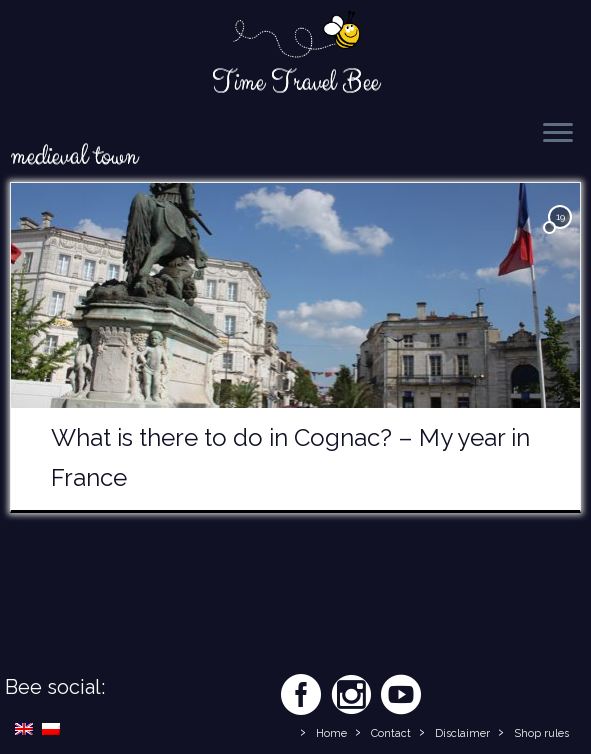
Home (331, 733)
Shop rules (541, 733)
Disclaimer (462, 733)
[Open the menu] (558, 134)
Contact (391, 733)
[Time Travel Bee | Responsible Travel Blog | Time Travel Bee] (295, 36)
